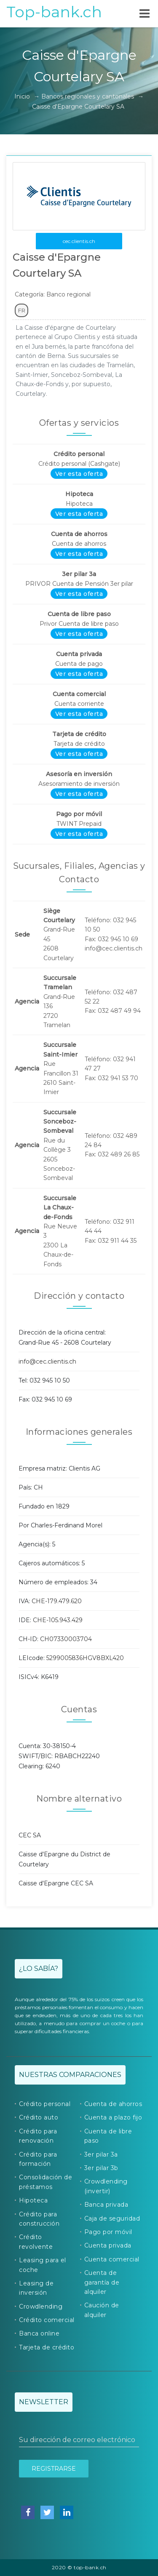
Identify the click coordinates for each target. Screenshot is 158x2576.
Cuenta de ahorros (113, 2104)
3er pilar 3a (101, 2154)
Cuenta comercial (111, 2259)
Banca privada (106, 2204)
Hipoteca (33, 2200)
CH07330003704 (66, 1639)
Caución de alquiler (101, 2309)
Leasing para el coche (42, 2264)
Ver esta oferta (79, 474)
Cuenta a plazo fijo (113, 2117)
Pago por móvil (108, 2232)
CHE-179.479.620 (57, 1601)
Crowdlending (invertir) (106, 2186)
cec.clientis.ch (79, 241)
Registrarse (53, 2468)
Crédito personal (44, 2104)
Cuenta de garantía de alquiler (102, 2282)
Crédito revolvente (36, 2241)
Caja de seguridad (112, 2218)
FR (21, 310)
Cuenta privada (107, 2245)
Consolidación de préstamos (45, 2181)
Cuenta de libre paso (108, 2136)
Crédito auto (38, 2117)
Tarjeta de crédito (46, 2347)
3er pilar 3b (101, 2168)
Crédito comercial (47, 2320)
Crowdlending (40, 2306)
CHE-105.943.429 (58, 1620)
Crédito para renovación (38, 2136)
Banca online (39, 2333)
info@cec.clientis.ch (47, 1361)
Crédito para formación (38, 2159)
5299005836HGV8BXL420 (85, 1658)
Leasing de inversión (36, 2288)
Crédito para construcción (39, 2218)
